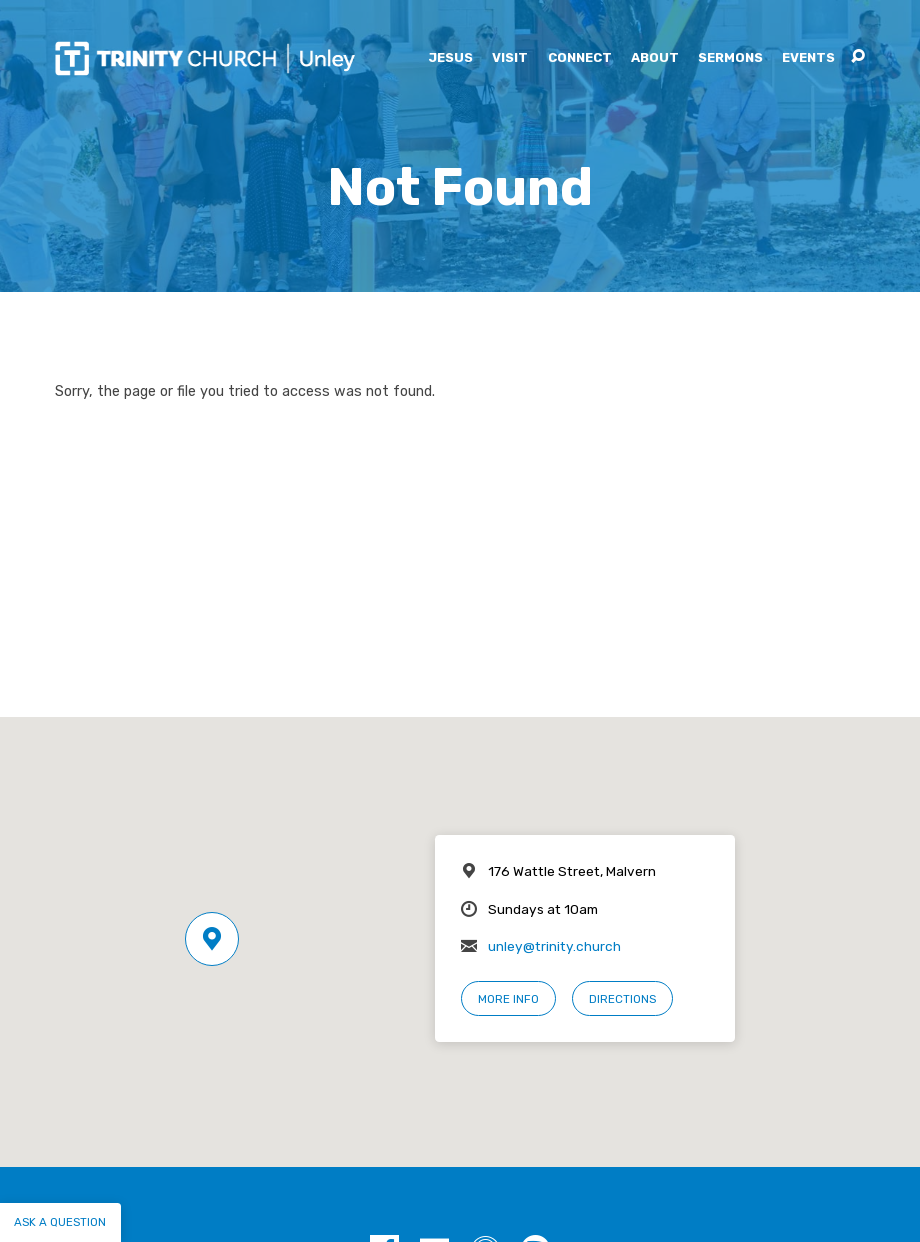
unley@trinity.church (554, 946)
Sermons (730, 58)
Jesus (450, 58)
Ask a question (60, 1222)
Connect (580, 58)
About (655, 58)
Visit (510, 58)
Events (808, 58)
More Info (508, 999)
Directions (622, 999)
